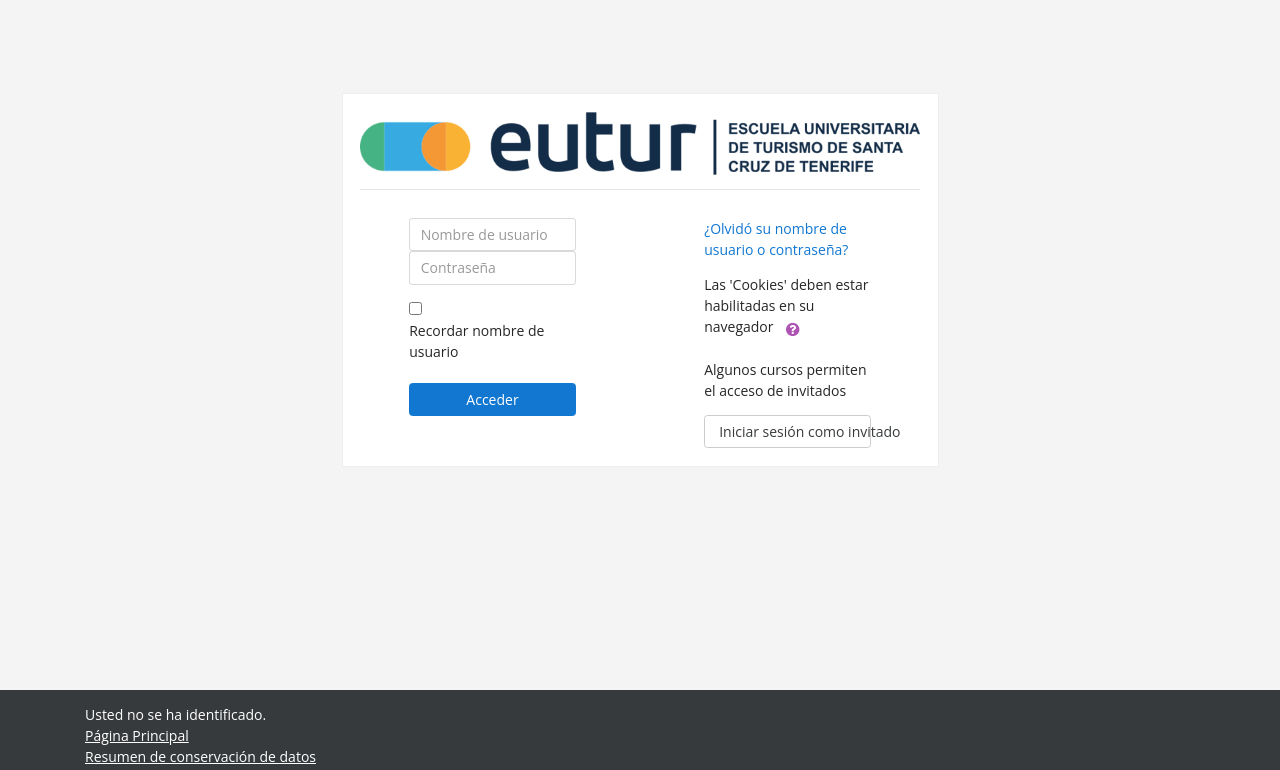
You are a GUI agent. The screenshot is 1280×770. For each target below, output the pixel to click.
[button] (793, 328)
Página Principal (137, 735)
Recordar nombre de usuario (476, 341)
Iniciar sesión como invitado (795, 431)
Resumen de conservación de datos (200, 756)
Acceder (492, 399)
